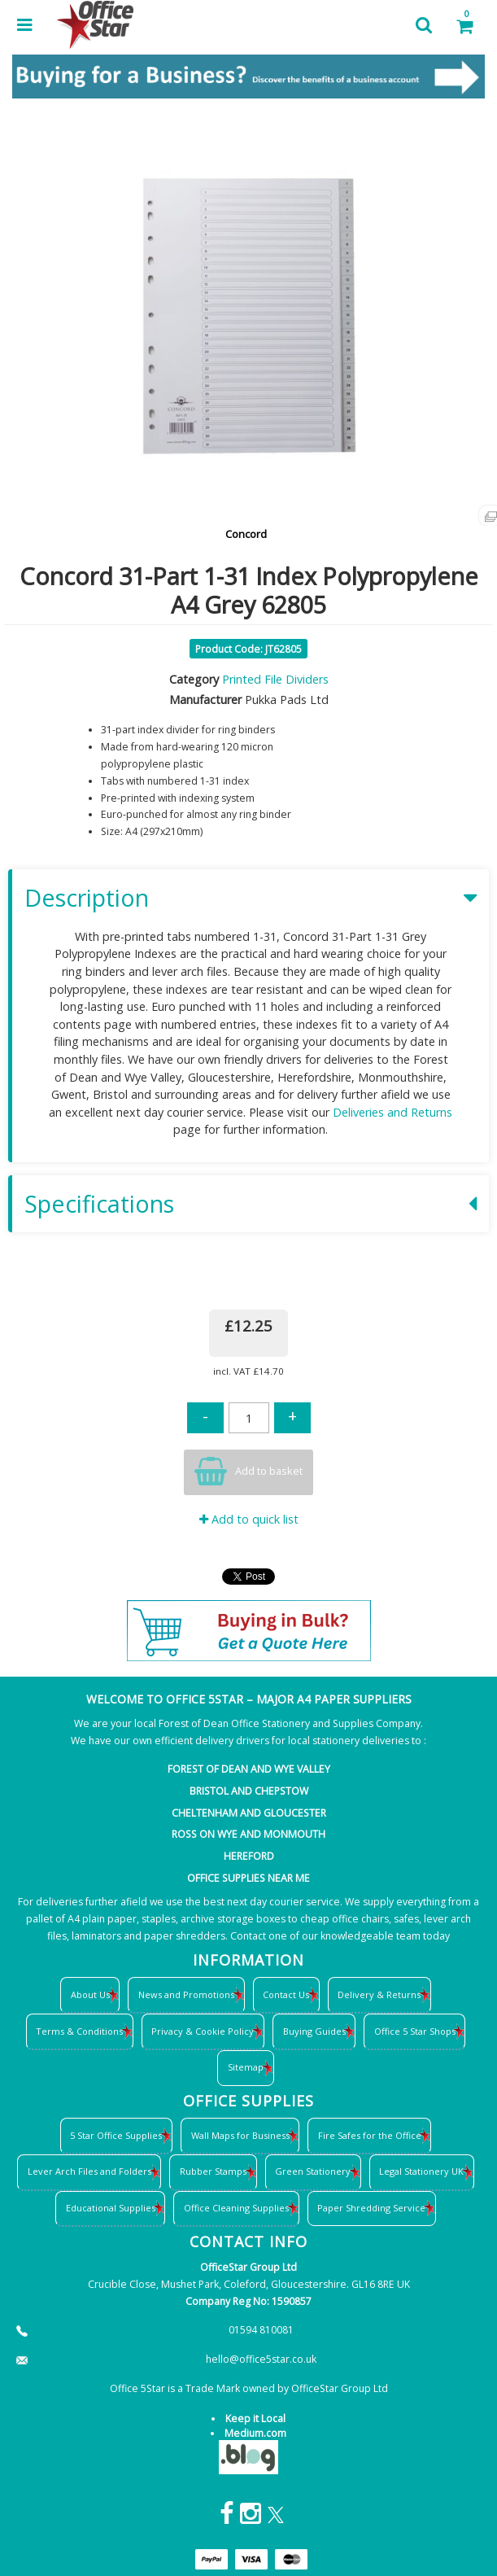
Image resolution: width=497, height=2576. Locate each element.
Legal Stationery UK (421, 2171)
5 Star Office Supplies (116, 2135)
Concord (246, 534)
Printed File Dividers (275, 679)
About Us (90, 1994)
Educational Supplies (110, 2208)
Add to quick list (249, 1519)
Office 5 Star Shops (415, 2031)
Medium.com (255, 2433)
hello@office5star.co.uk (261, 2359)
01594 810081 (261, 2330)
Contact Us (286, 1994)
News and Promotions (186, 1994)
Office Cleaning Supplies (236, 2208)
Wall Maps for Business (240, 2135)
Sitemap (246, 2067)
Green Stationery (313, 2171)
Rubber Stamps (213, 2171)
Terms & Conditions (79, 2031)
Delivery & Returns (379, 1994)
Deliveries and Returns (392, 1112)
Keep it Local (255, 2418)
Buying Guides (314, 2031)
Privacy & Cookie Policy (202, 2031)
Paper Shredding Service (371, 2208)
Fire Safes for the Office (369, 2135)
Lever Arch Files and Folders (89, 2171)
